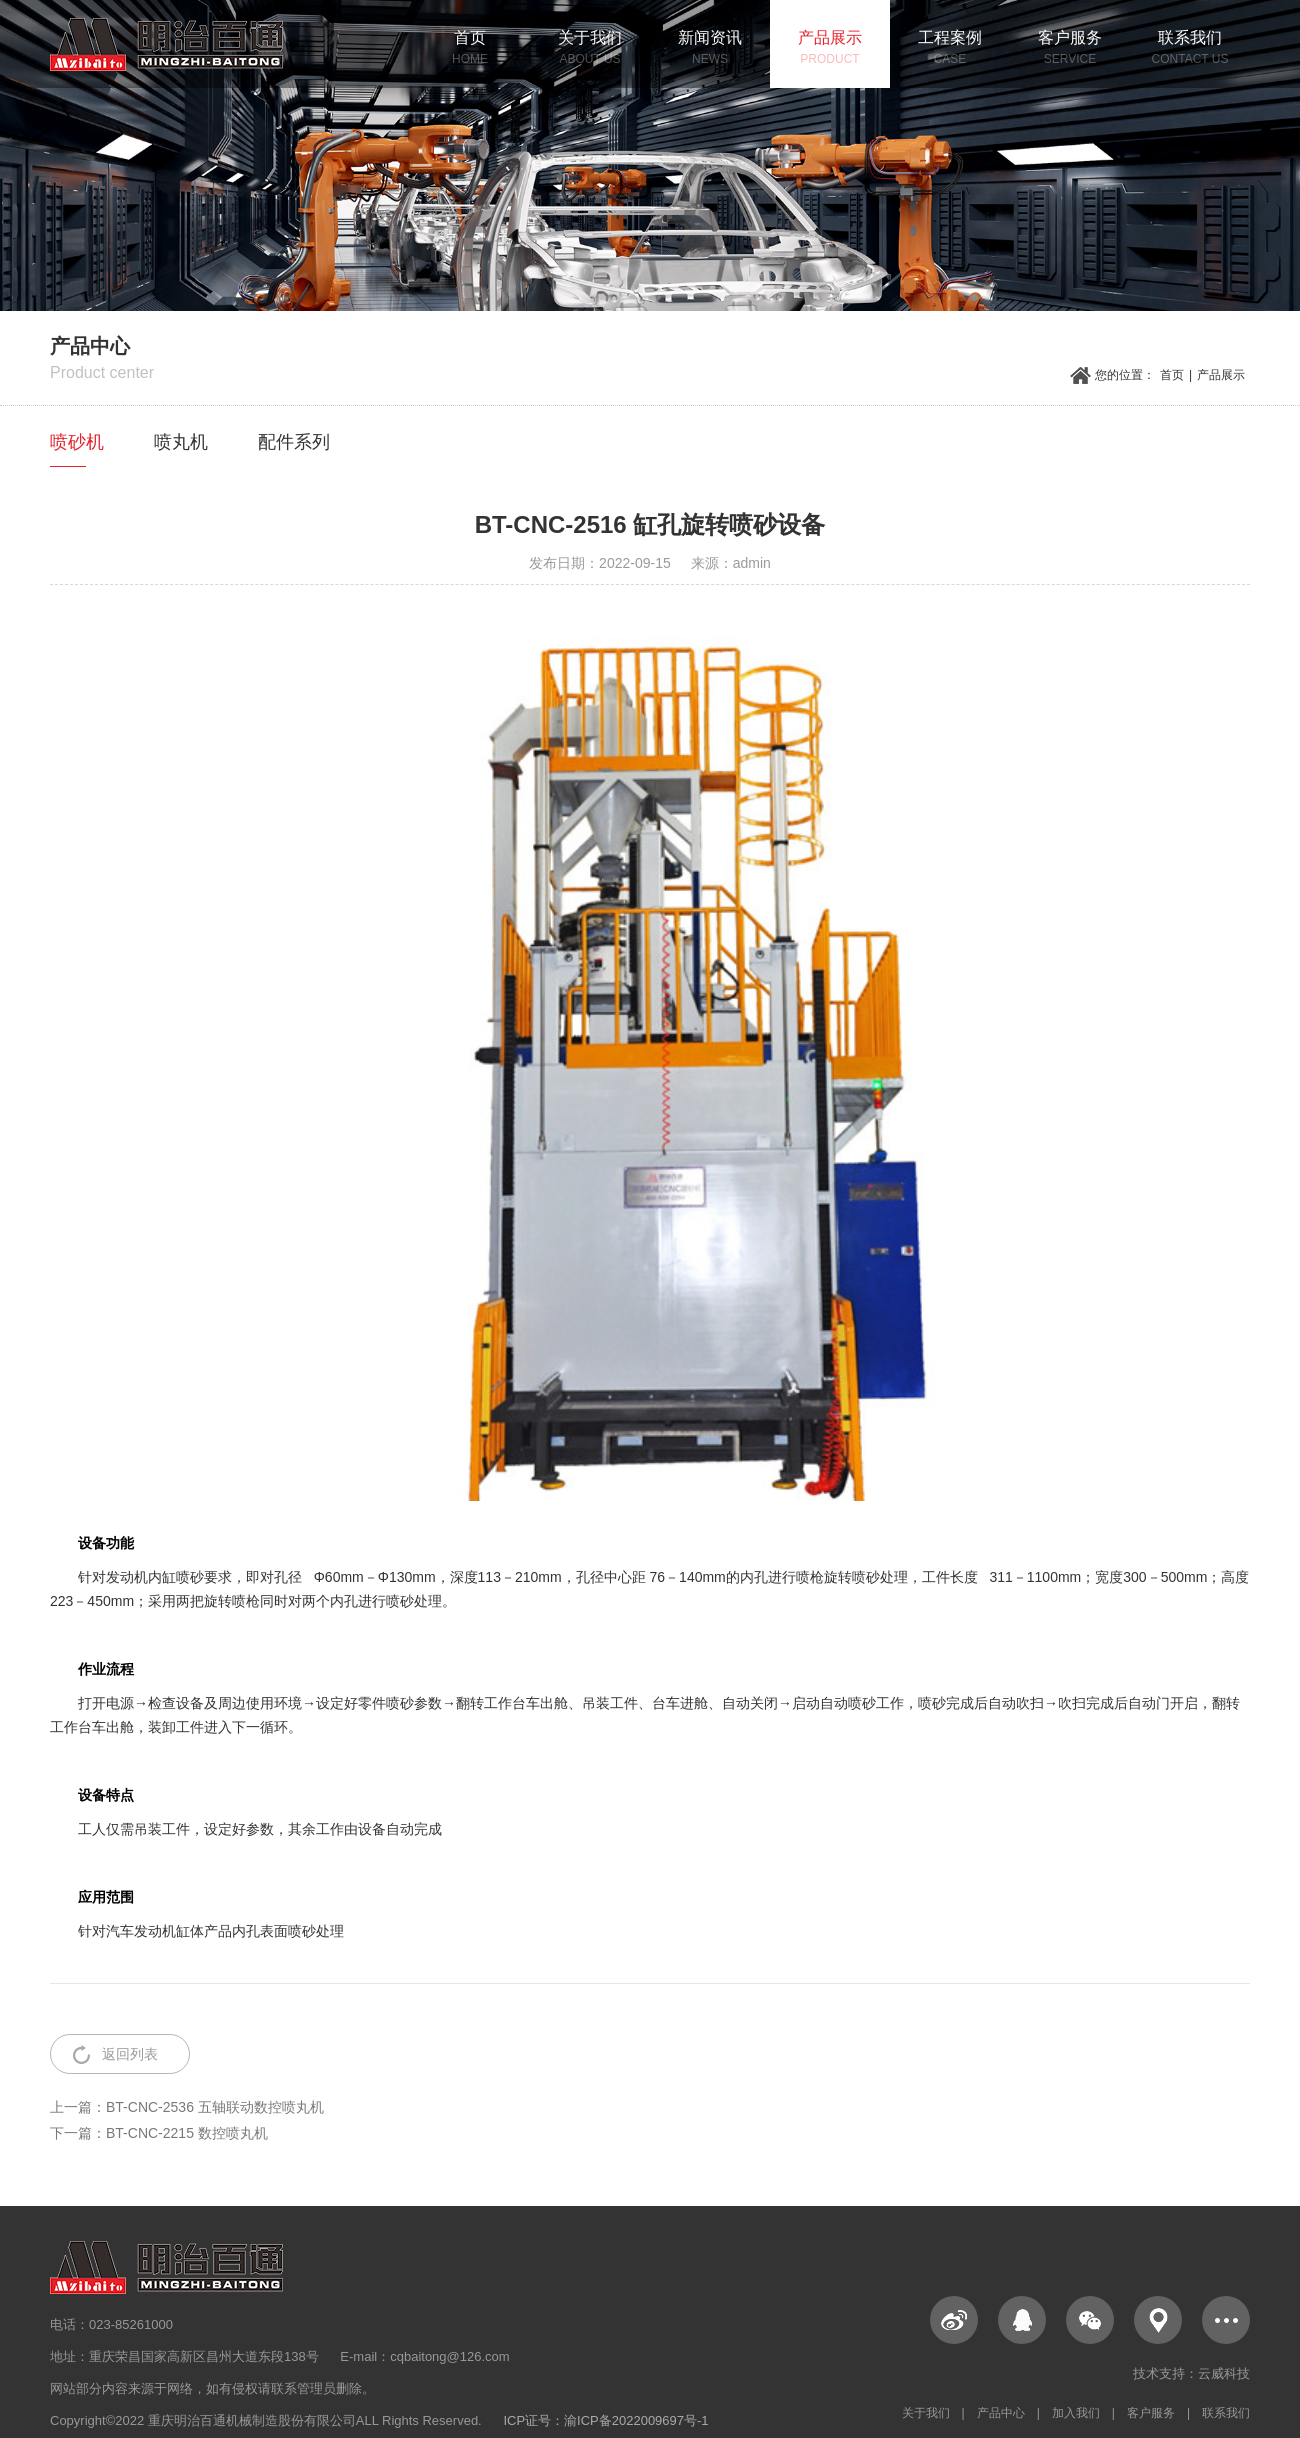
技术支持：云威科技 (1191, 2373)
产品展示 (1221, 375)
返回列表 (130, 2054)
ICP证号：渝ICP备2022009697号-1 (605, 2420)
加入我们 (1076, 2413)
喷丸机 (181, 442)
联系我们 (1226, 2413)
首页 (1172, 375)
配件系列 (294, 442)
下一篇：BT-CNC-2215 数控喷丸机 (159, 2133)
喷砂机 (77, 442)
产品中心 (1001, 2413)
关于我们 (926, 2413)
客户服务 (1151, 2413)
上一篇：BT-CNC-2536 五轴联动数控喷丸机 (187, 2107)
